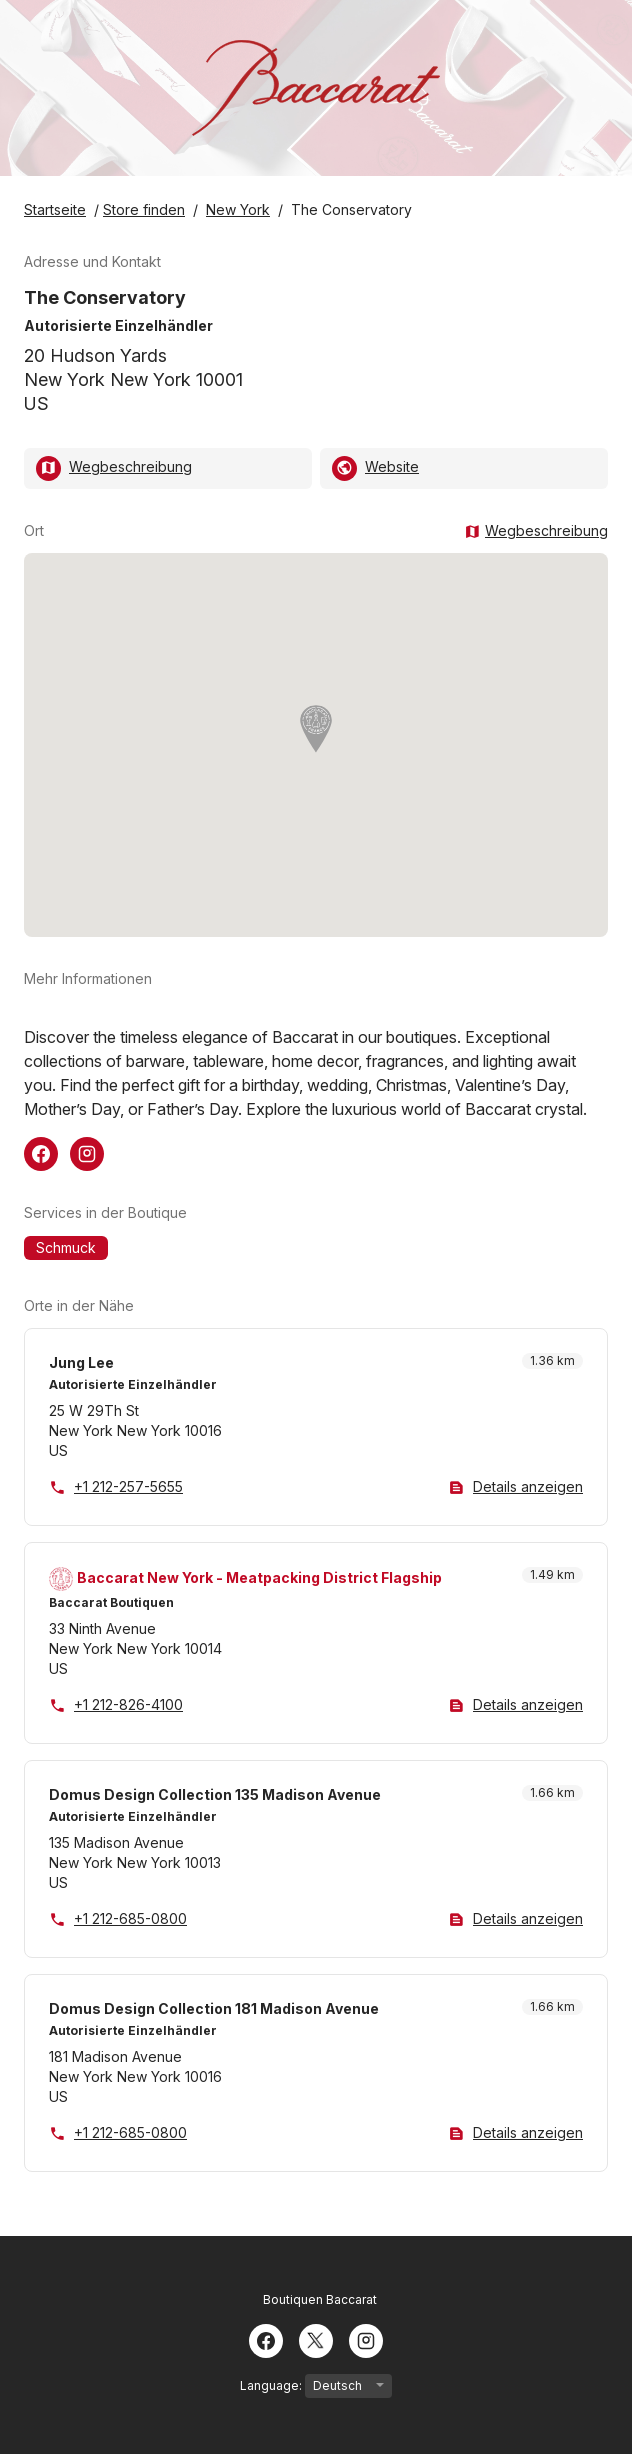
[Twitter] (316, 2339)
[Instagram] (366, 2339)
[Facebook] (266, 2339)
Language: (316, 2386)
